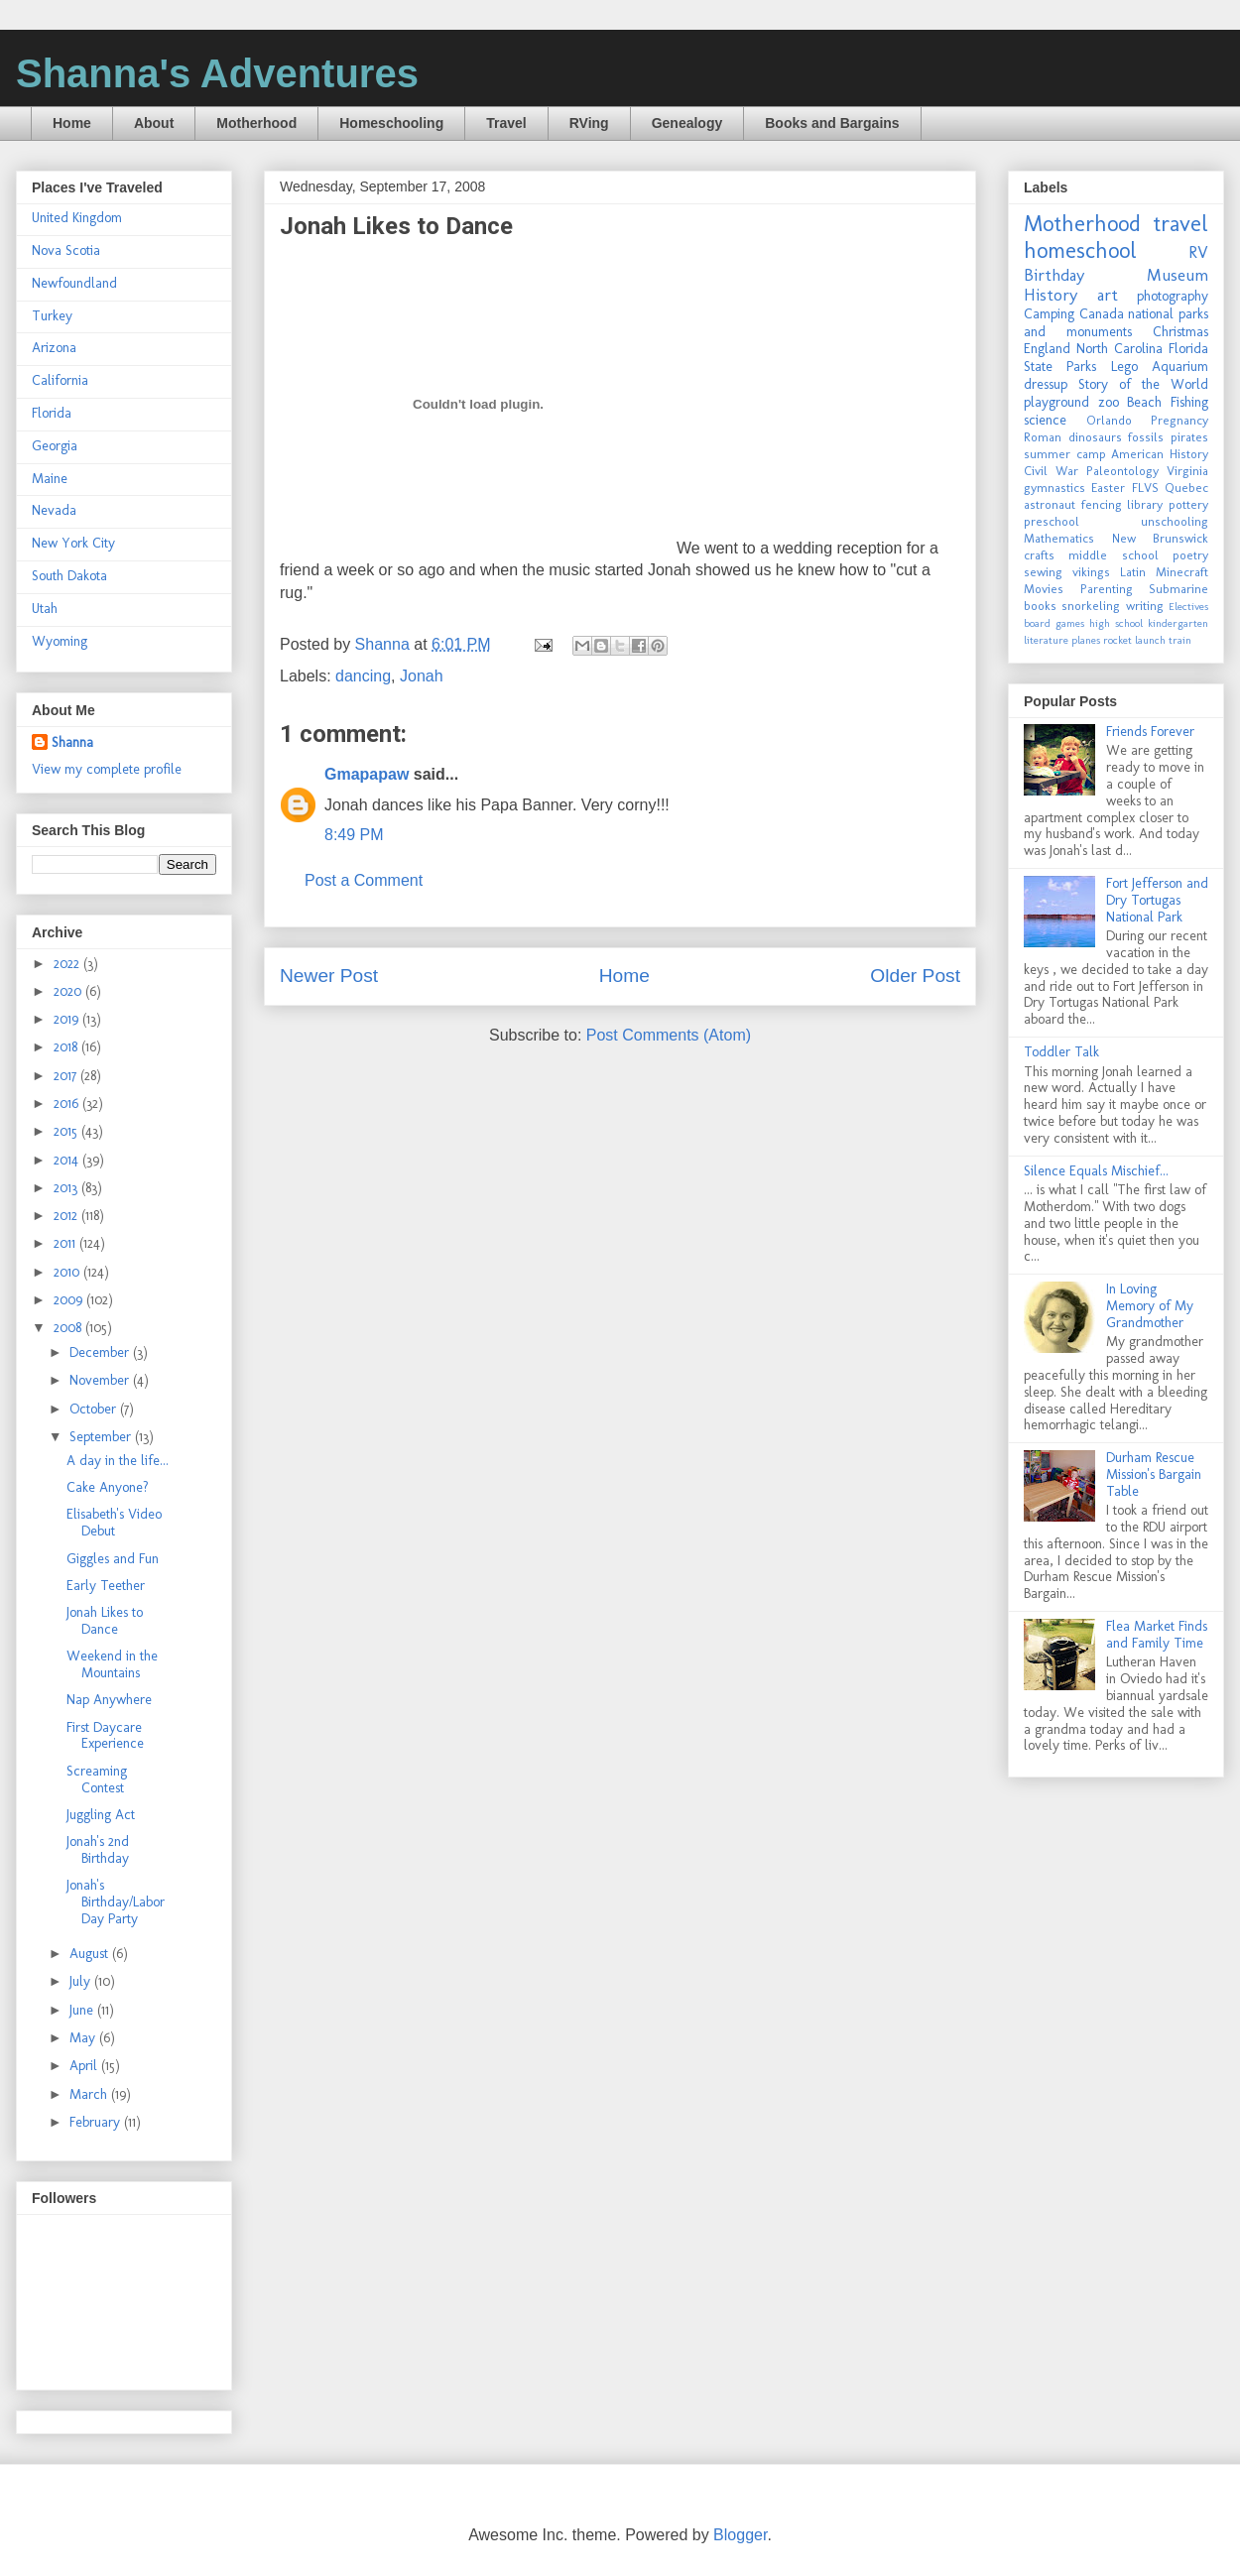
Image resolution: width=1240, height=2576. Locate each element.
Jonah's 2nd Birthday (97, 1850)
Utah (45, 608)
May (84, 2037)
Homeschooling (391, 123)
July (81, 1981)
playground (1056, 402)
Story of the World (1143, 384)
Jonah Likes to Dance (104, 1621)
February (96, 2122)
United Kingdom (77, 217)
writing (1145, 605)
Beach (1144, 402)
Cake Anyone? (107, 1487)
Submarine (1178, 588)
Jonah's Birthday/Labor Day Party (115, 1902)
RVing (589, 123)
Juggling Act (100, 1814)
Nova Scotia (66, 250)
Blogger (740, 2534)
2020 (69, 991)
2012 (67, 1215)
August (90, 1953)
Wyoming (59, 641)
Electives (1188, 606)
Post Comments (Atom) (668, 1035)
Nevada (54, 510)
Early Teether (105, 1585)
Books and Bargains (832, 123)
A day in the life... (117, 1460)
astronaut (1049, 504)
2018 (67, 1047)
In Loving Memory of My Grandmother (1149, 1306)
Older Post (915, 975)
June (83, 2010)
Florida (51, 413)
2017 (67, 1075)
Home (72, 123)
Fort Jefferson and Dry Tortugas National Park (1157, 900)
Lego (1124, 366)
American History (1159, 453)
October (94, 1409)
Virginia (1187, 470)
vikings (1091, 571)
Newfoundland (74, 283)
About (154, 123)
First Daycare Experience (105, 1736)
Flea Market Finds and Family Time (1156, 1635)
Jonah (421, 676)
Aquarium (1180, 366)
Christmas (1180, 331)
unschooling (1174, 521)
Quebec (1186, 487)
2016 (68, 1103)
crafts (1039, 555)
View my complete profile (107, 769)
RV (1198, 252)
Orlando (1109, 420)
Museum (1177, 275)
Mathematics (1059, 538)
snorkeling (1090, 605)
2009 (70, 1299)
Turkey (52, 315)
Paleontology (1122, 470)
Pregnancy (1179, 420)
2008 (69, 1327)
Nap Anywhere (109, 1699)
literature (1046, 640)
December (101, 1352)
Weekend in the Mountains (112, 1664)
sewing (1043, 571)
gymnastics (1054, 487)
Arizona (54, 347)
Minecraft (1182, 571)
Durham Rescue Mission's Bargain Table (1153, 1474)
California (60, 380)
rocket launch (1134, 640)
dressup (1045, 384)
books (1040, 605)
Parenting (1106, 588)
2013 (67, 1187)
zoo (1108, 402)
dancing (363, 676)
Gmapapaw (366, 774)
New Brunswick (1160, 538)
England (1047, 348)
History (1050, 295)
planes (1085, 640)
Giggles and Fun (112, 1558)
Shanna (72, 742)
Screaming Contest (96, 1779)
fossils (1146, 436)
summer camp (1065, 453)
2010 (68, 1272)
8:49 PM (354, 834)
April (85, 2065)
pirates (1189, 436)
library (1145, 504)
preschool (1051, 521)
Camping (1049, 314)
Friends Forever (1150, 731)
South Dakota (69, 575)
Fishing (1189, 402)
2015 (67, 1131)
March (90, 2094)
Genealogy (687, 123)
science (1045, 420)
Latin (1133, 571)
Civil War (1051, 470)
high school (1116, 623)
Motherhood (256, 123)
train (1180, 640)
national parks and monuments (1116, 323)
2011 (66, 1243)
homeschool (1080, 250)
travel (1180, 223)
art (1107, 295)
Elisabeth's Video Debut (114, 1522)
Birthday (1054, 275)
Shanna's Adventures (217, 73)
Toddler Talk (1061, 1051)
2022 (68, 963)
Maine (49, 478)
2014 (68, 1160)
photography (1172, 296)
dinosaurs (1095, 436)
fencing (1101, 504)
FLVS (1145, 487)
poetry (1190, 555)
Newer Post (329, 975)
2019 (68, 1019)
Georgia (54, 445)
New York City (73, 543)
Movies (1043, 588)
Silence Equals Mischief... (1096, 1171)
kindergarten (1178, 623)
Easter (1108, 487)
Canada (1101, 314)
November (101, 1380)
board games (1054, 623)
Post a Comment (364, 880)
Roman (1042, 436)
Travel (506, 123)
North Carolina (1119, 348)
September (102, 1436)
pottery (1188, 504)
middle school (1113, 555)
